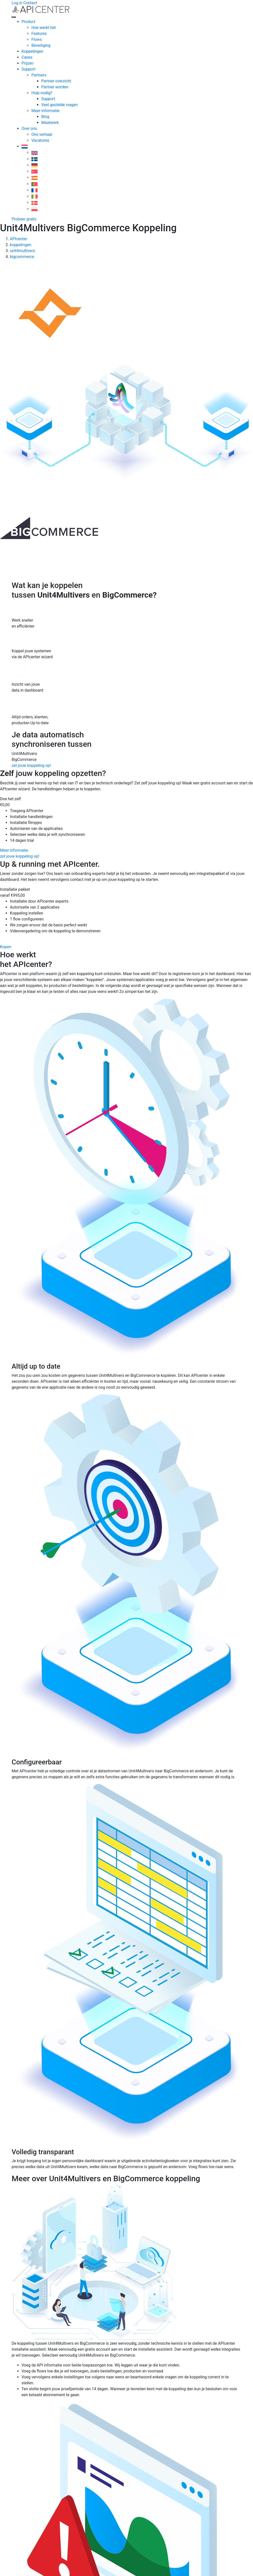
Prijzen (27, 63)
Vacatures (40, 140)
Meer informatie (45, 110)
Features (39, 33)
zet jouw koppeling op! (31, 765)
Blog (45, 116)
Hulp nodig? (41, 93)
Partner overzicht (56, 81)
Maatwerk (50, 122)
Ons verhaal (41, 134)
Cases (26, 57)
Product (28, 21)
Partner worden (54, 87)
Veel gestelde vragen (59, 104)
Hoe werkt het (43, 27)
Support (28, 69)
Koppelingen (32, 51)
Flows (36, 39)
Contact (30, 2)
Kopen (5, 946)
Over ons (29, 128)
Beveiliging (40, 45)
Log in (17, 2)
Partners (38, 75)
